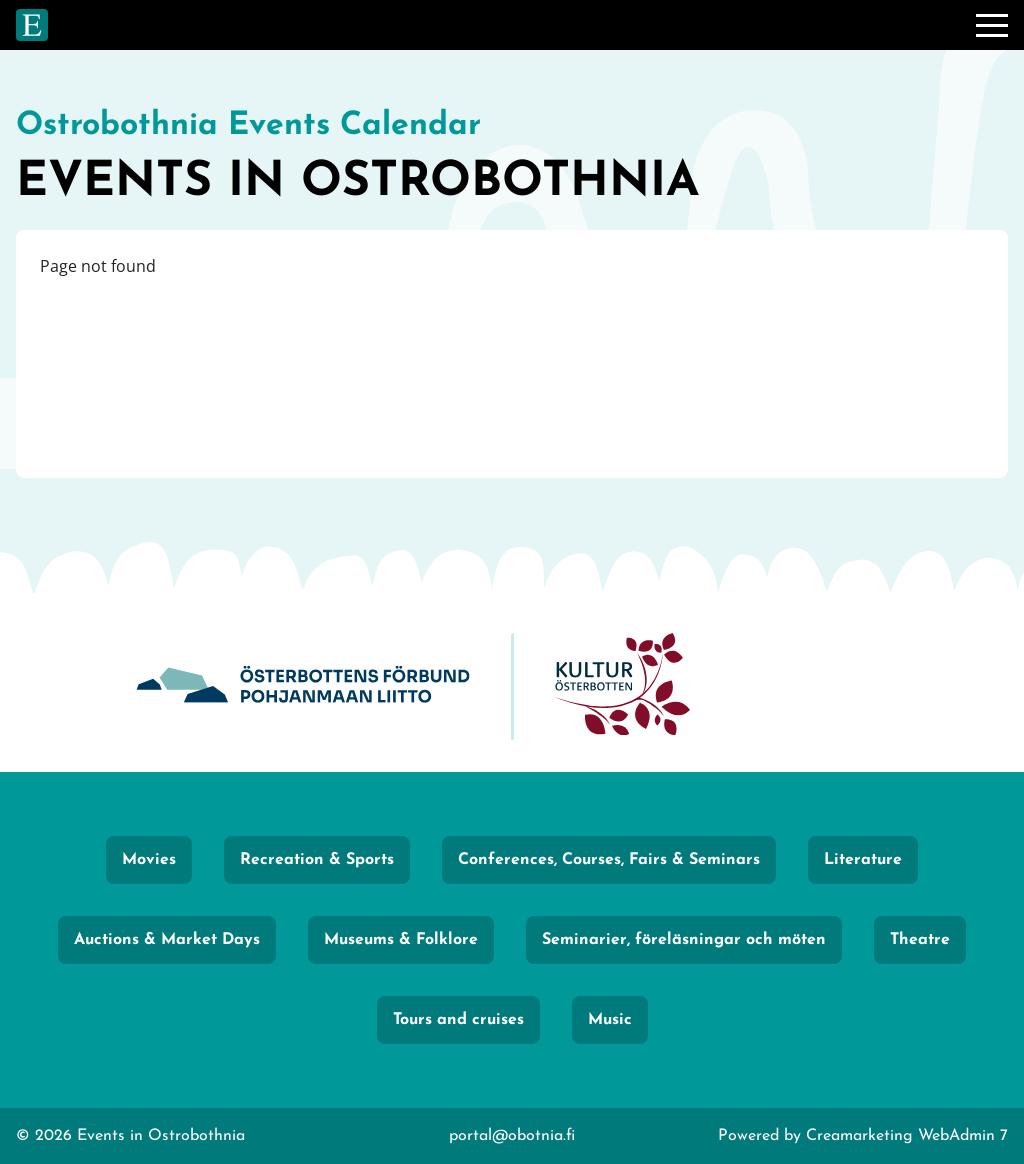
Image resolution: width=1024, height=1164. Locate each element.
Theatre (920, 940)
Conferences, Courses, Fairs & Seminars (609, 860)
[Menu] (992, 25)
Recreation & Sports (317, 860)
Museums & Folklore (401, 940)
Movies (149, 860)
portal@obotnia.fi (512, 1136)
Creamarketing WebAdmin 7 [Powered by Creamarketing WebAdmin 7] (907, 1136)
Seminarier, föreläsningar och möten (684, 940)
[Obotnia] (303, 686)
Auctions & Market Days (167, 940)
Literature (863, 860)
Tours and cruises (458, 1020)
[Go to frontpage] (32, 25)
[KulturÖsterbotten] (622, 686)
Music (610, 1020)
